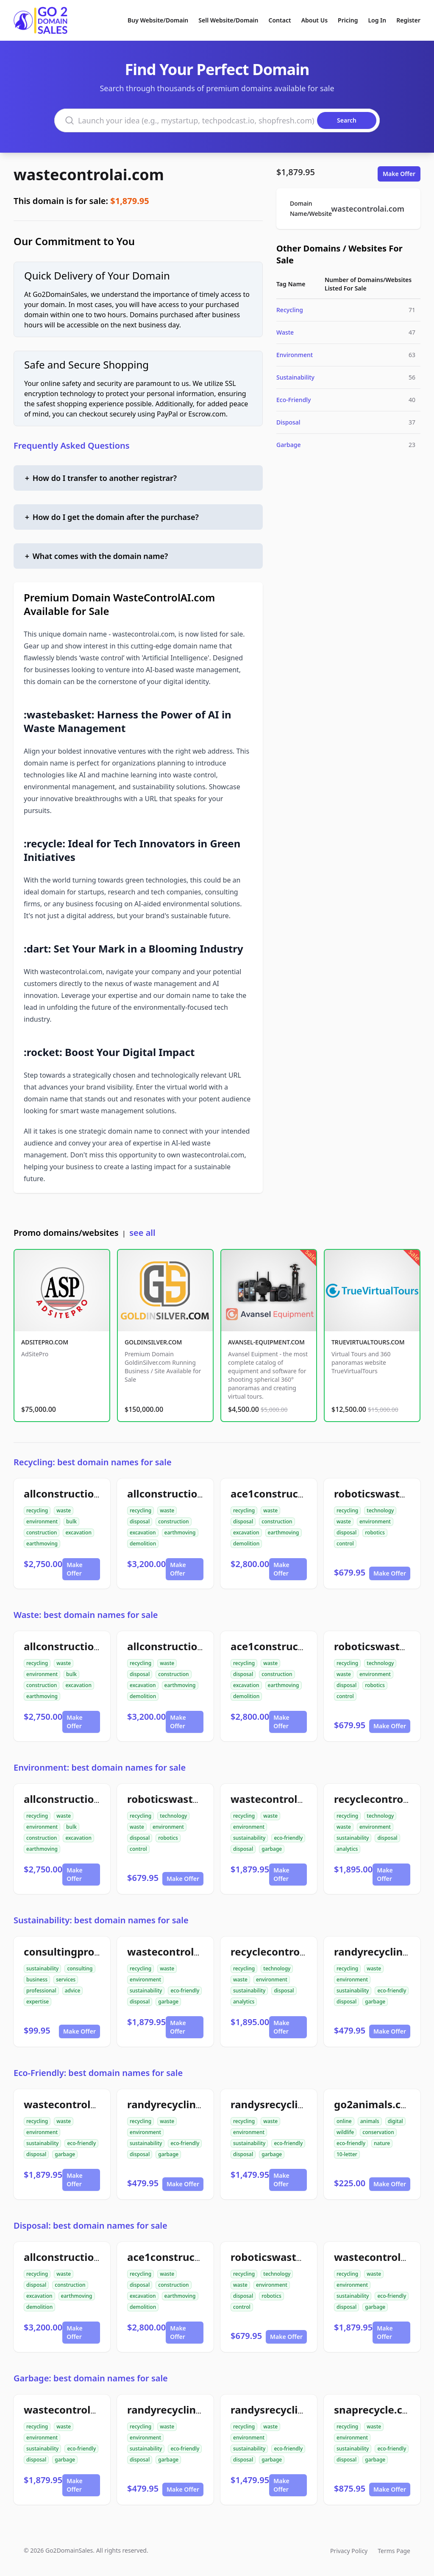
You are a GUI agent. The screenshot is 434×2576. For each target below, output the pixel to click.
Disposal (288, 422)
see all (142, 1232)
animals (369, 2121)
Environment (294, 355)
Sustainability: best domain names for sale (101, 1920)
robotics (375, 1532)
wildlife (345, 2132)
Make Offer (399, 174)
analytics (347, 1848)
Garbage (288, 445)
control (345, 1543)
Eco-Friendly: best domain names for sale (98, 2073)
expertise (37, 2001)
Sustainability (295, 377)
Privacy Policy (348, 2551)
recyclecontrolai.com (283, 1952)
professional (41, 1990)
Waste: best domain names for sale (86, 1614)
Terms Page (394, 2551)
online (344, 2121)
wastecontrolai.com (89, 174)
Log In (377, 20)
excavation (78, 1532)
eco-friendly (288, 1837)
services (65, 1979)
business (36, 1979)
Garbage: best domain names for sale (91, 2378)
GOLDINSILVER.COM (153, 1342)
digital (395, 2121)
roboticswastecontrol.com (193, 1799)
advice (73, 1990)
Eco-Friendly (293, 400)
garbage (272, 1848)
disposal (140, 1521)
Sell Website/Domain (228, 20)
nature (382, 2143)
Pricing (348, 20)
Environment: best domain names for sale (100, 1767)
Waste (285, 332)
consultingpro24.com (77, 1952)
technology (380, 1510)
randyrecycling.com (384, 1952)
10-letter (347, 2154)
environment (42, 1521)
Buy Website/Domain (158, 20)
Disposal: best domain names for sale (90, 2225)
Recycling (289, 310)
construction (41, 1532)
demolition (143, 1543)
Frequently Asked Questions (72, 445)
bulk (71, 1521)
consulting (79, 1968)
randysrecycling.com (283, 2104)
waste (63, 1510)
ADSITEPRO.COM (44, 1342)
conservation (378, 2132)
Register (408, 20)
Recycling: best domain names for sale (93, 1462)
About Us (314, 20)
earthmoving (42, 1543)
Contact (280, 20)
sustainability (249, 1837)
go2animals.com (375, 2104)
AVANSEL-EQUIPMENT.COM (266, 1342)
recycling (37, 1510)
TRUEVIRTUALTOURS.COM (368, 1342)
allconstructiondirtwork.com (96, 1493)
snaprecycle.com (376, 2410)
